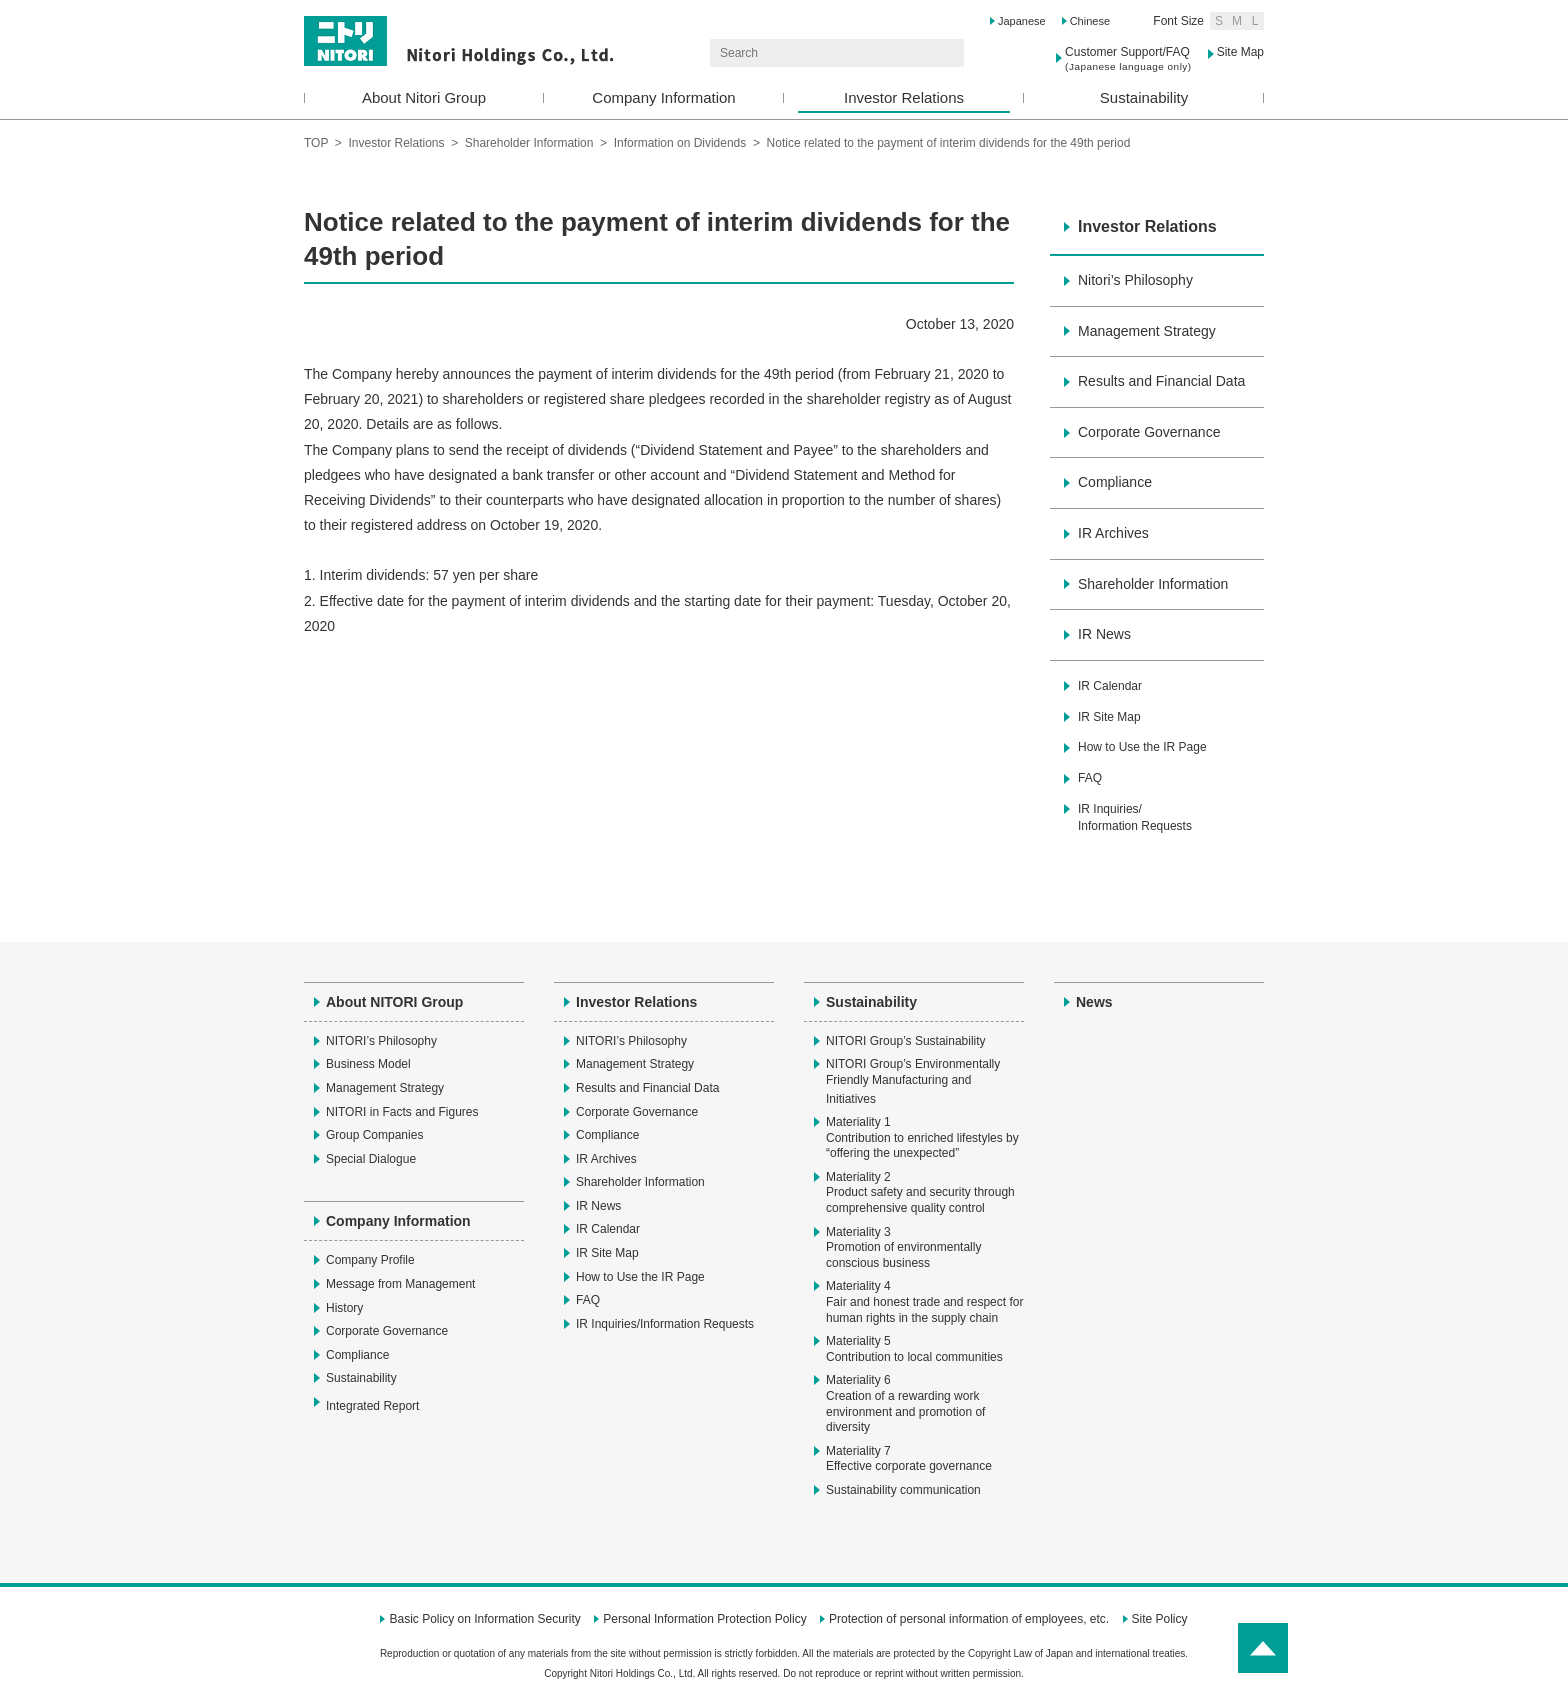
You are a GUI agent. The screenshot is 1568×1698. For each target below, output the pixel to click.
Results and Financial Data (1161, 381)
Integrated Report (382, 1405)
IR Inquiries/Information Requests (1135, 817)
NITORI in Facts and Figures (402, 1112)
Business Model (368, 1064)
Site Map (1240, 52)
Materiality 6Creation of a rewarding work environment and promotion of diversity (905, 1403)
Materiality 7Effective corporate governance (909, 1459)
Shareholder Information (529, 143)
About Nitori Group (424, 97)
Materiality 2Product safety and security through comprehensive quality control (920, 1192)
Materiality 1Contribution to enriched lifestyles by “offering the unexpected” (922, 1137)
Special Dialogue (371, 1159)
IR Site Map (1109, 717)
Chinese (1090, 21)
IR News (1104, 634)
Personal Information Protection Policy (704, 1619)
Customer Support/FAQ (1128, 58)
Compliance (1115, 482)
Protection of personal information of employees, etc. (969, 1619)
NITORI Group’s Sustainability (906, 1041)
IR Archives (1113, 533)
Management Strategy (1147, 331)
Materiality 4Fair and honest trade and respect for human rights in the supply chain (924, 1301)
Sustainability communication (903, 1490)
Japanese (1022, 21)
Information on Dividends (680, 143)
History (344, 1308)
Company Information (663, 97)
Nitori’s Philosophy (1135, 280)
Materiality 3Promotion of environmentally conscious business (903, 1247)
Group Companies (374, 1135)
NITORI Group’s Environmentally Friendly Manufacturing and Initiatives (913, 1081)
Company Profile (370, 1260)
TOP (316, 143)
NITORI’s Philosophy (381, 1041)
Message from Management (400, 1284)
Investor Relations (904, 97)
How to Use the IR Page (1142, 747)
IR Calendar (1110, 686)
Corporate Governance (1149, 432)
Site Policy (1160, 1619)
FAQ (1090, 778)
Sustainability (1144, 97)
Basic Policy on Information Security (484, 1619)
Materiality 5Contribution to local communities (914, 1349)
